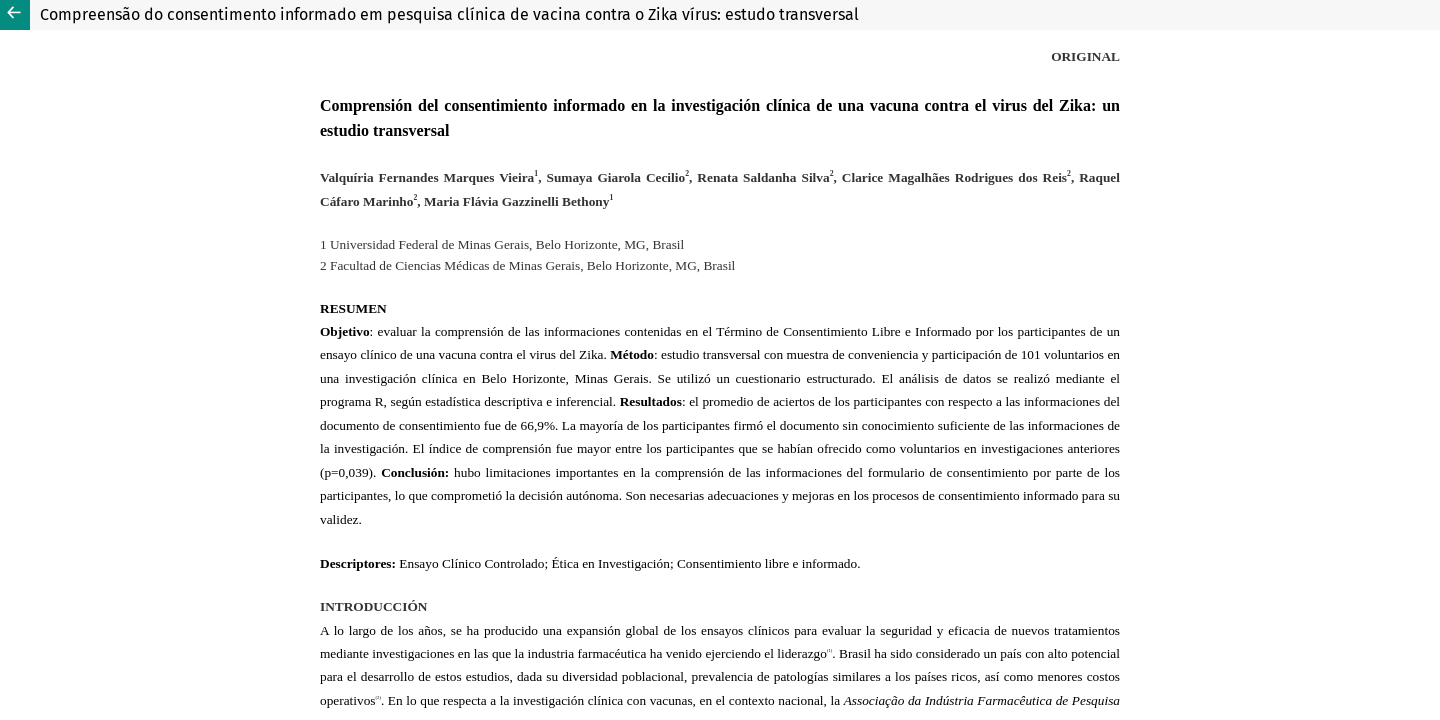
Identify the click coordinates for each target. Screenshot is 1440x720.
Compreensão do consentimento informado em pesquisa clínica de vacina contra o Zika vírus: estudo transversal (449, 14)
